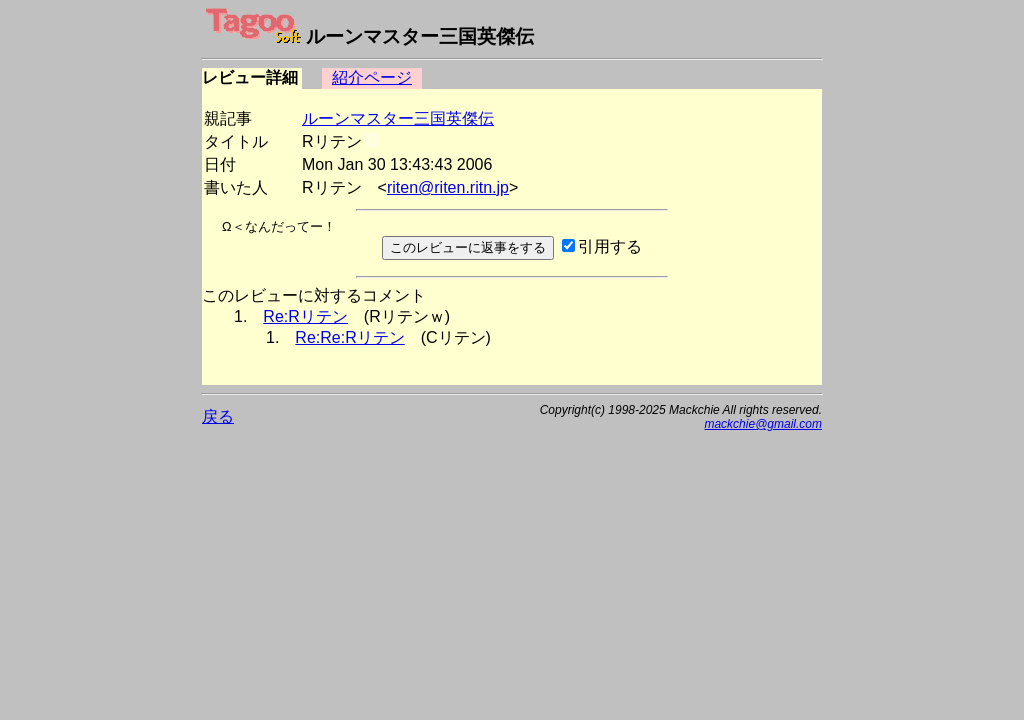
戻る (218, 416)
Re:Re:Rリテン (349, 337)
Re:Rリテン (305, 316)
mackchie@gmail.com (763, 424)
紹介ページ (372, 77)
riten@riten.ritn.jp (448, 187)
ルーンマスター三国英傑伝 (398, 118)
